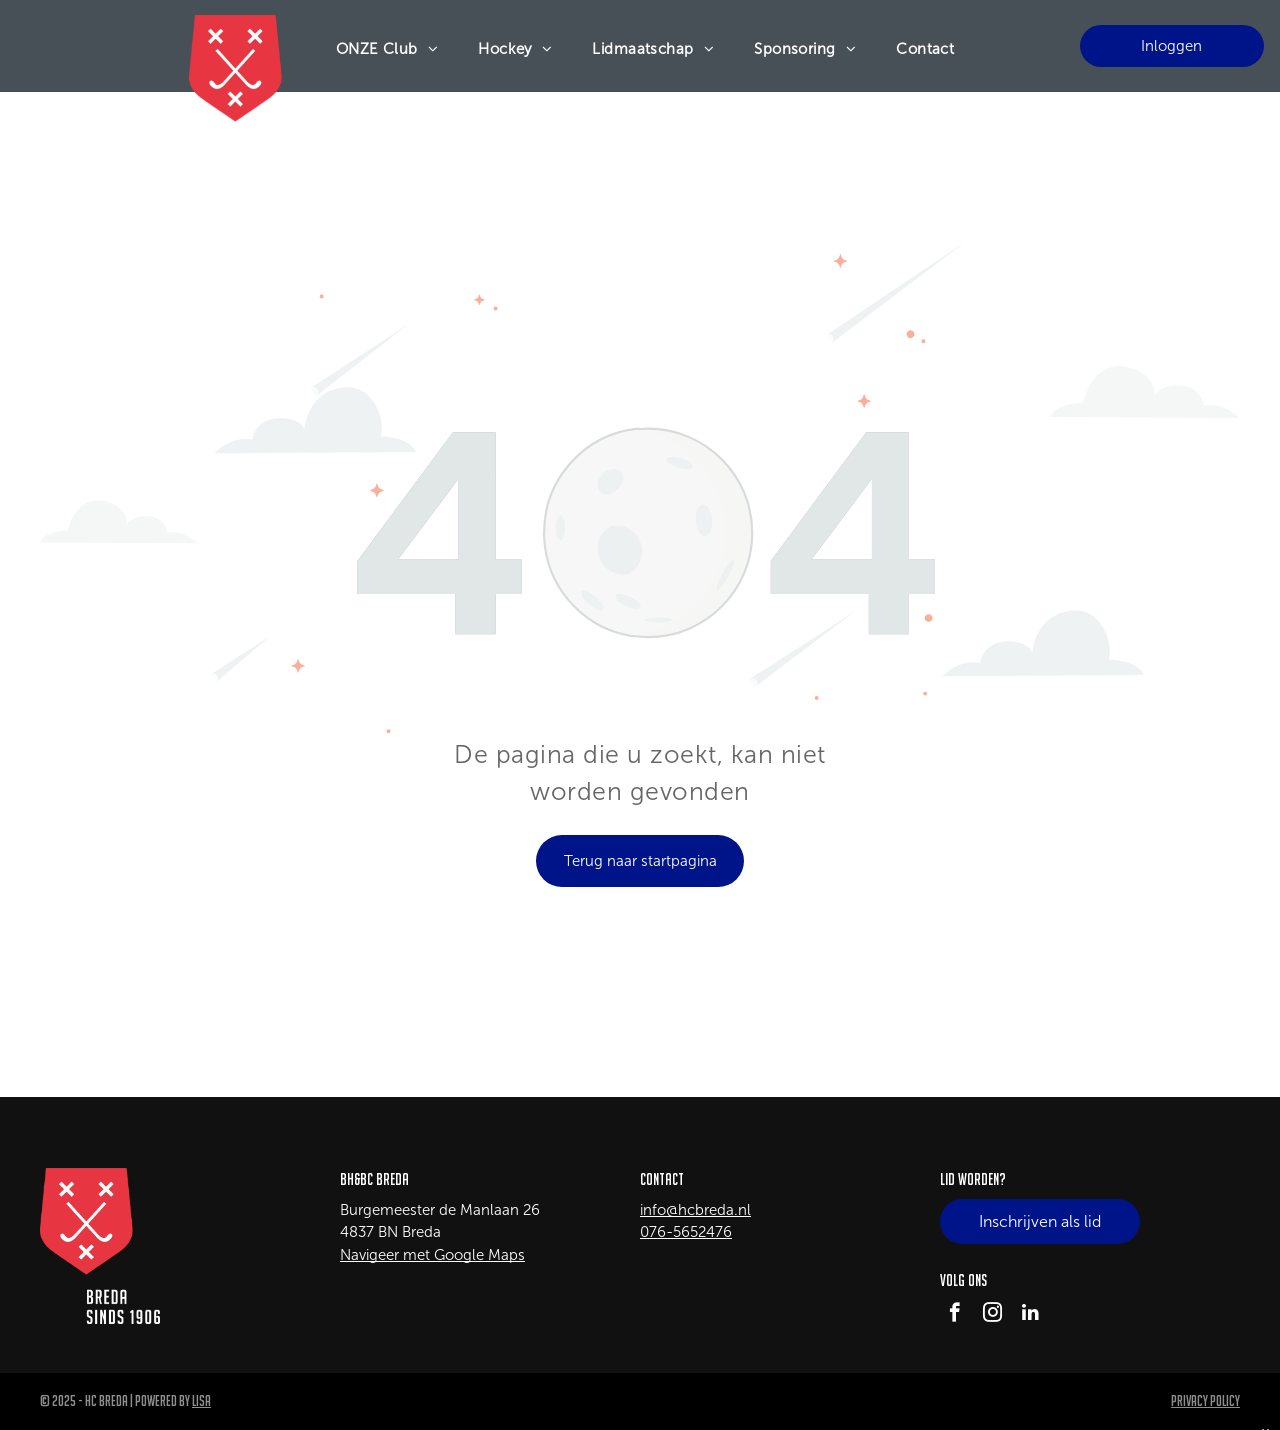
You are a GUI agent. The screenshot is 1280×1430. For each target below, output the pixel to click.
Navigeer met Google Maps (432, 1255)
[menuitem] (387, 49)
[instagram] (992, 1315)
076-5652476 (686, 1232)
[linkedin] (1030, 1315)
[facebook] (954, 1315)
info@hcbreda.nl (695, 1210)
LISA (201, 1400)
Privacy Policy (1205, 1400)
